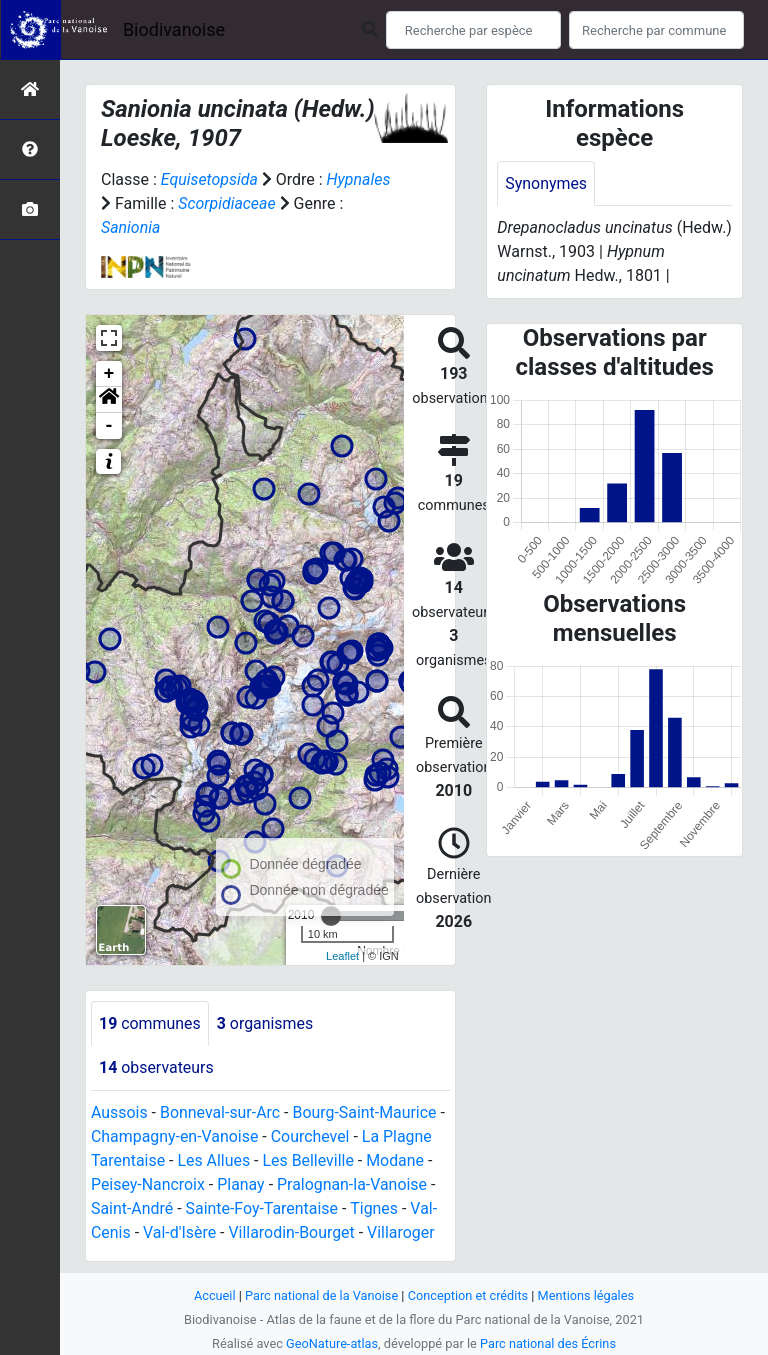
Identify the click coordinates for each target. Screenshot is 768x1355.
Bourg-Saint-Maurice (366, 1113)
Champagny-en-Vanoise (175, 1137)
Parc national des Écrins (548, 1343)
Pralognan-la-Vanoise (353, 1185)
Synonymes (546, 183)
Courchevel (311, 1137)
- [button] (109, 426)
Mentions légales (586, 1295)
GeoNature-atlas (331, 1343)
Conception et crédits (468, 1295)
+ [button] (109, 374)
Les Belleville (309, 1161)
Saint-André (132, 1209)
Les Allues (214, 1161)
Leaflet (342, 956)
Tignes (375, 1209)
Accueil (214, 1295)
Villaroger (403, 1233)
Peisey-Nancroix (148, 1185)
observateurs (156, 1068)
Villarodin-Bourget (292, 1233)
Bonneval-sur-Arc (220, 1113)
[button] (109, 400)
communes (150, 1023)
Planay (242, 1185)
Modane (397, 1161)
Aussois (119, 1113)
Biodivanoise (174, 29)
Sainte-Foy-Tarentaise (262, 1209)
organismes (265, 1023)
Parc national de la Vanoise (321, 1295)
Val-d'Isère (180, 1233)
